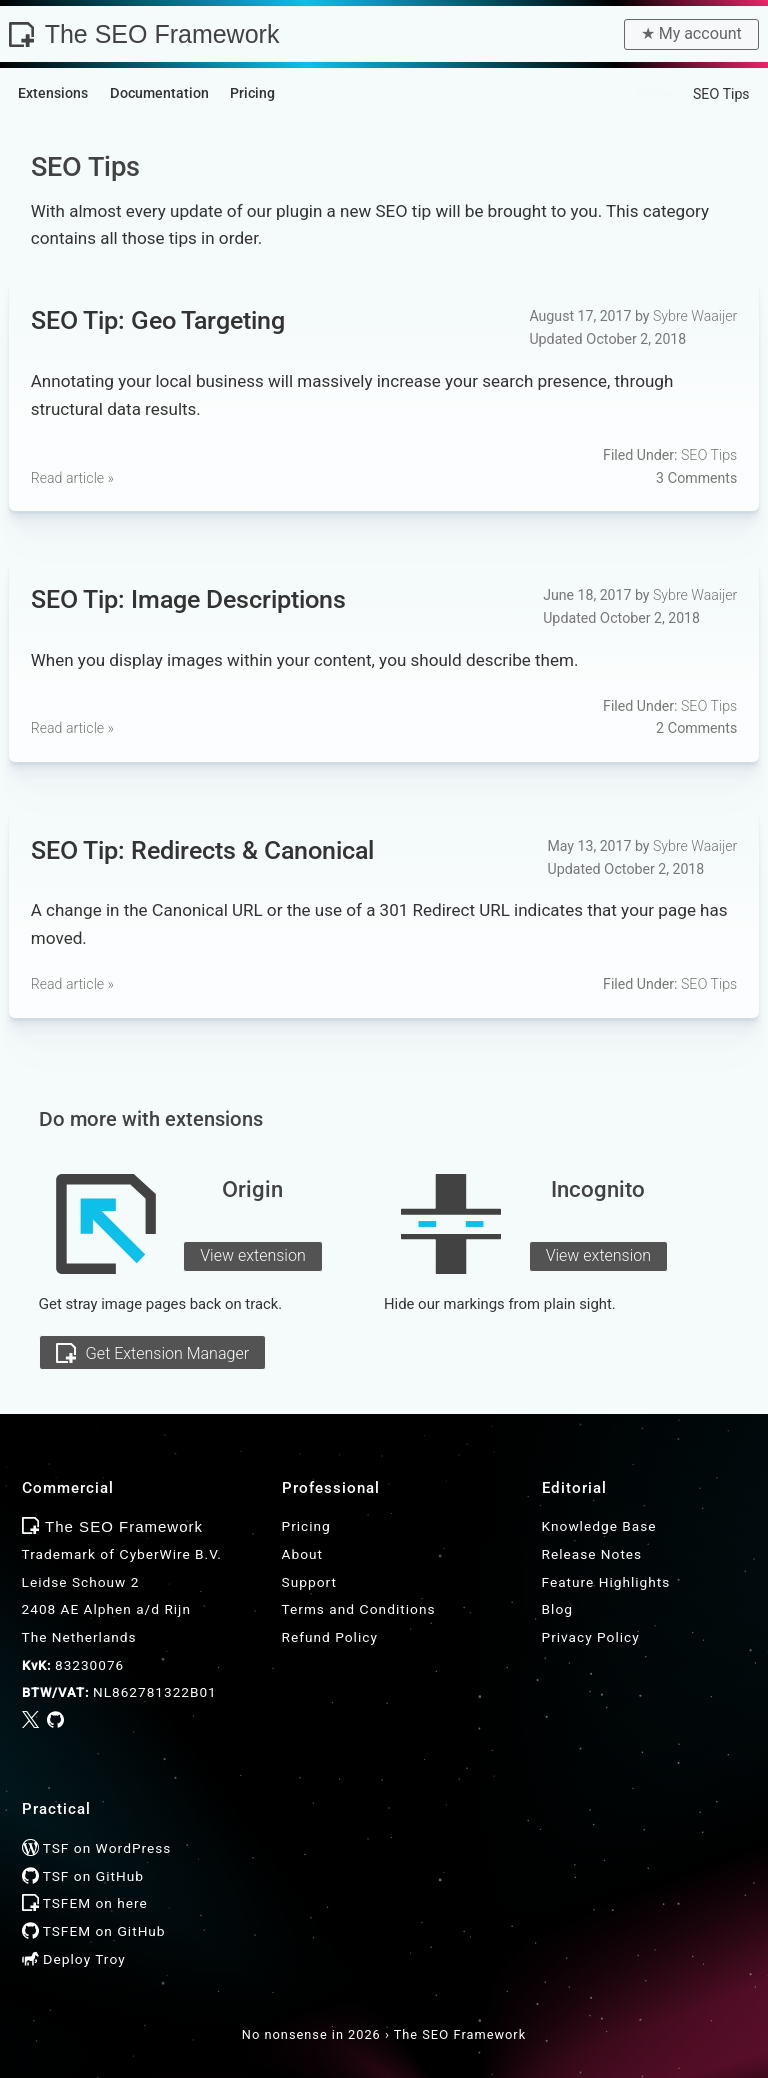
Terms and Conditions (359, 1609)
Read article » (72, 478)
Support (309, 1582)
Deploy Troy (74, 1959)
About (302, 1554)
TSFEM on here (85, 1903)
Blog (557, 1609)
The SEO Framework (144, 34)
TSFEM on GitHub (94, 1931)
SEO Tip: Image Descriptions (188, 598)
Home (654, 94)
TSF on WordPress (97, 1848)
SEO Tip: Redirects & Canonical (202, 849)
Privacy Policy (591, 1637)
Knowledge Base (599, 1526)
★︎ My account (691, 33)
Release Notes (592, 1554)
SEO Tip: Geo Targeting (158, 319)
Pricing (306, 1526)
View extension (253, 1255)
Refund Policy (330, 1637)
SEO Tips (709, 455)
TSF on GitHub (83, 1876)
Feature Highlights (606, 1582)
